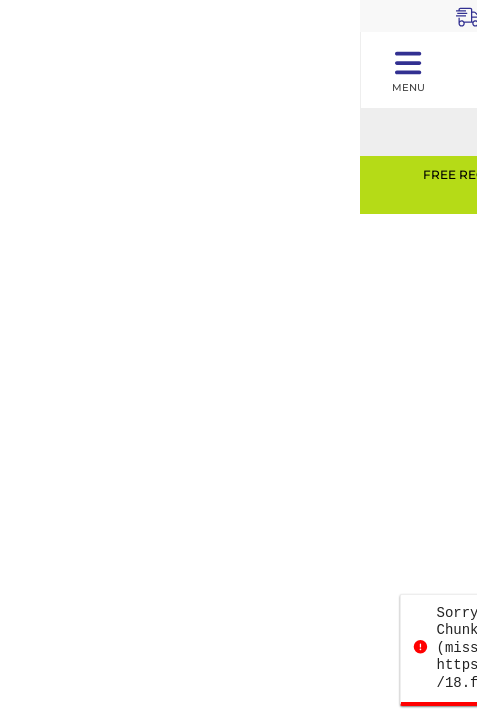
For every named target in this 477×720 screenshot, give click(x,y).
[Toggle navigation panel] (407, 70)
